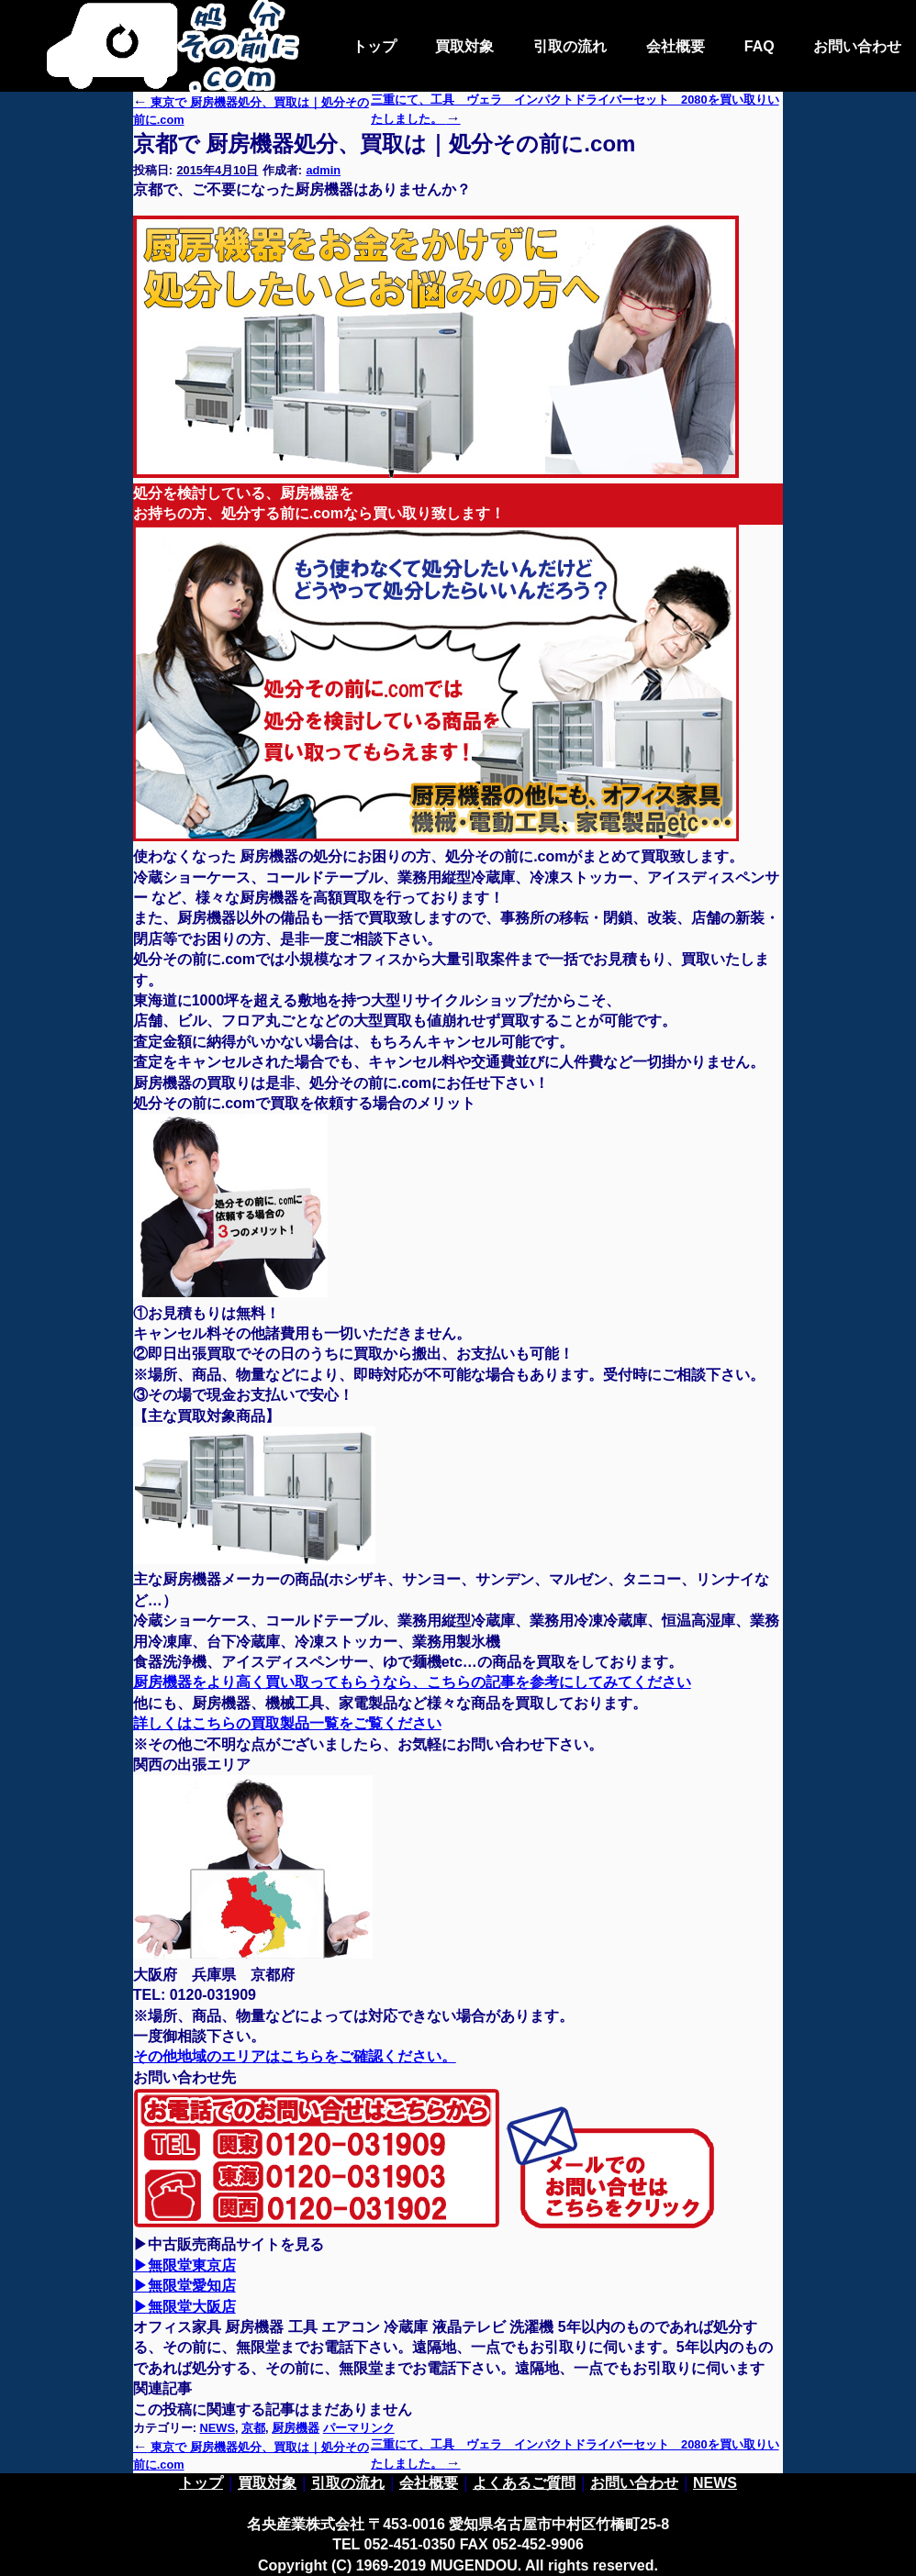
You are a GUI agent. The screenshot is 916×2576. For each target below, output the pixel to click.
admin (323, 170)
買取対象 (464, 46)
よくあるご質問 (524, 2483)
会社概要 (675, 46)
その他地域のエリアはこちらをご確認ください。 (294, 2056)
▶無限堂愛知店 (184, 2285)
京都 (253, 2428)
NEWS (217, 2428)
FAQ (759, 46)
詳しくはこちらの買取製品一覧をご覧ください (287, 1723)
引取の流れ (570, 46)
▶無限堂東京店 (184, 2265)
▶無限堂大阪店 (184, 2307)
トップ (374, 46)
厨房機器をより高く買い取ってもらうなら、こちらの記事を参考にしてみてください (412, 1682)
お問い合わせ (857, 46)
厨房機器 (295, 2428)
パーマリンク (359, 2428)
